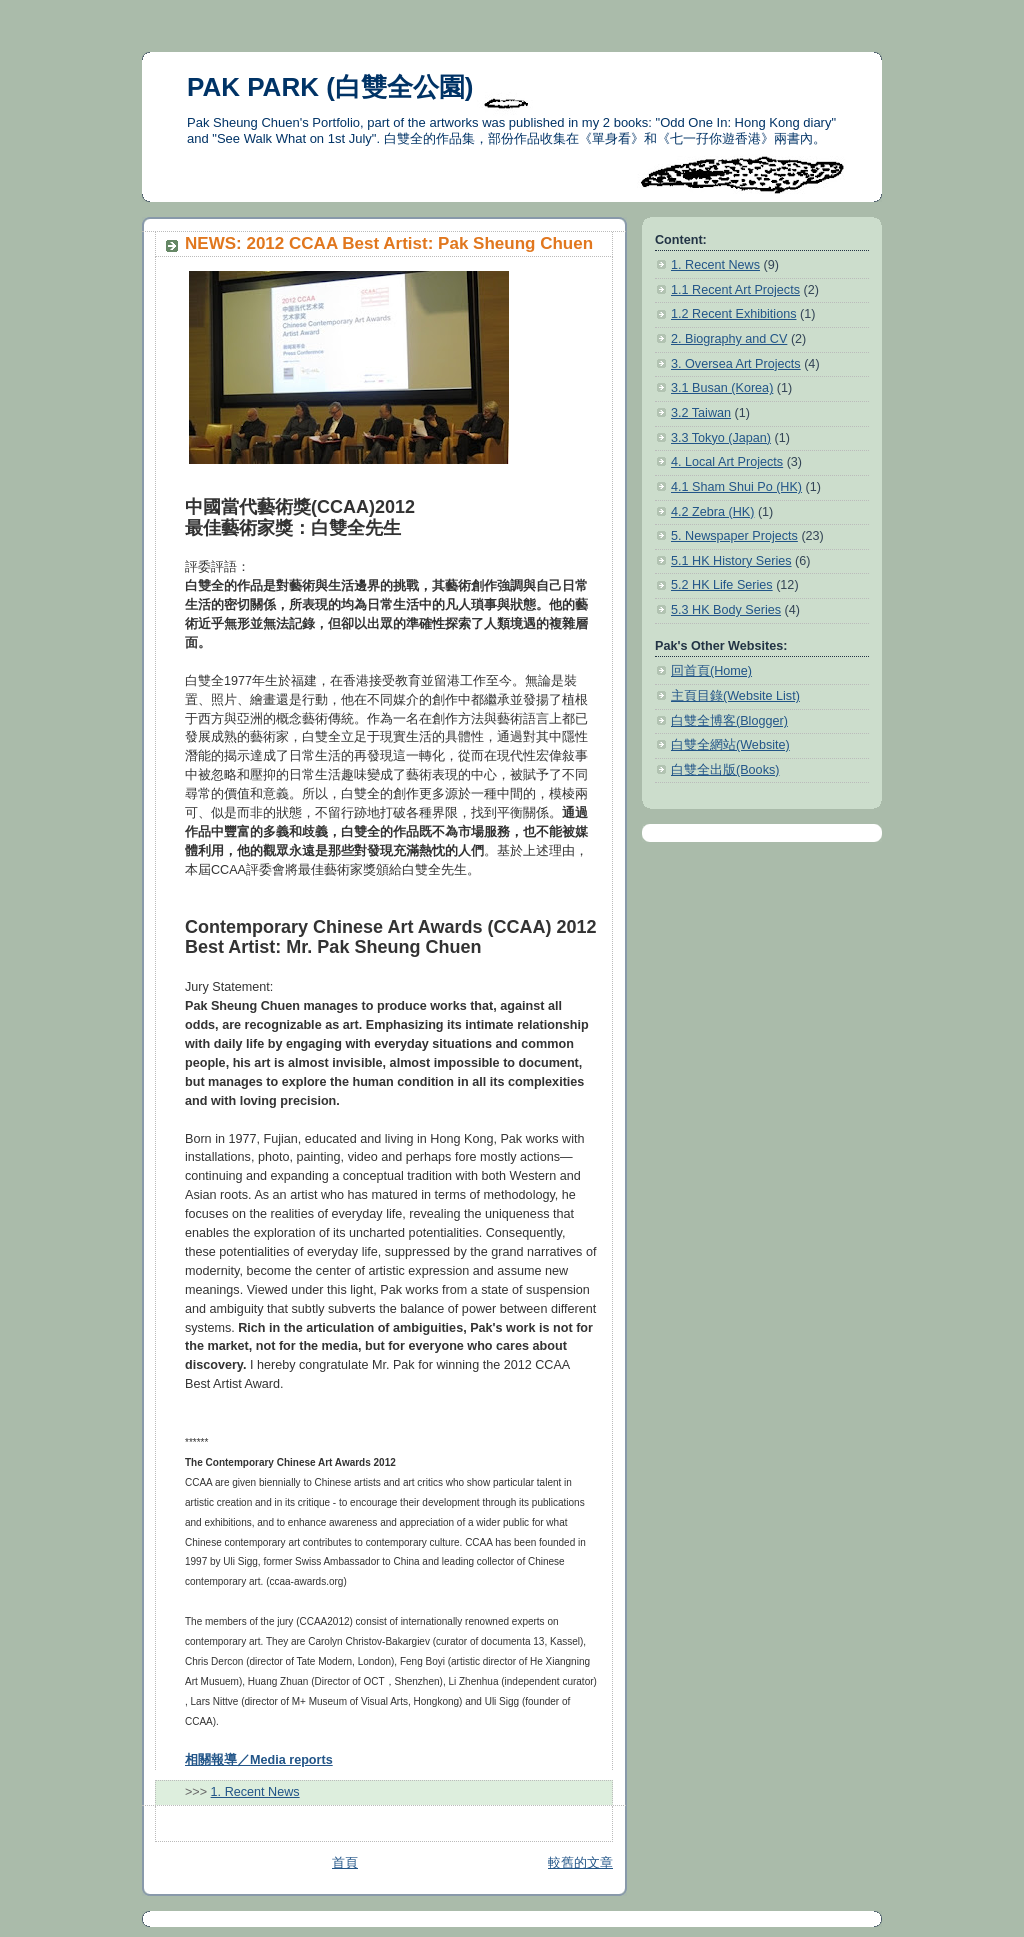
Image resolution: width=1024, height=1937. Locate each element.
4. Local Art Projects (727, 462)
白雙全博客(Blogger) (729, 721)
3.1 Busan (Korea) (722, 388)
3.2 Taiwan (701, 413)
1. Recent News (255, 1792)
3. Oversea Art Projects (736, 364)
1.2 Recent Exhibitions (733, 314)
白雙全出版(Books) (725, 770)
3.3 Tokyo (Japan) (721, 438)
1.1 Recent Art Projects (735, 290)
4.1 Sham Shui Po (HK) (736, 487)
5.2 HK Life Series (722, 585)
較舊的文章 (580, 1863)
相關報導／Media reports (259, 1760)
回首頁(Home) (711, 671)
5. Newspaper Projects (734, 536)
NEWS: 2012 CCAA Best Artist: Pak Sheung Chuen (389, 243)
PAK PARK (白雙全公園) (330, 87)
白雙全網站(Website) (730, 745)
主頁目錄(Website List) (735, 696)
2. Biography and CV (729, 339)
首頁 (345, 1863)
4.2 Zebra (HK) (712, 512)
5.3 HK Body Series (726, 610)
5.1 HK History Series (731, 561)
